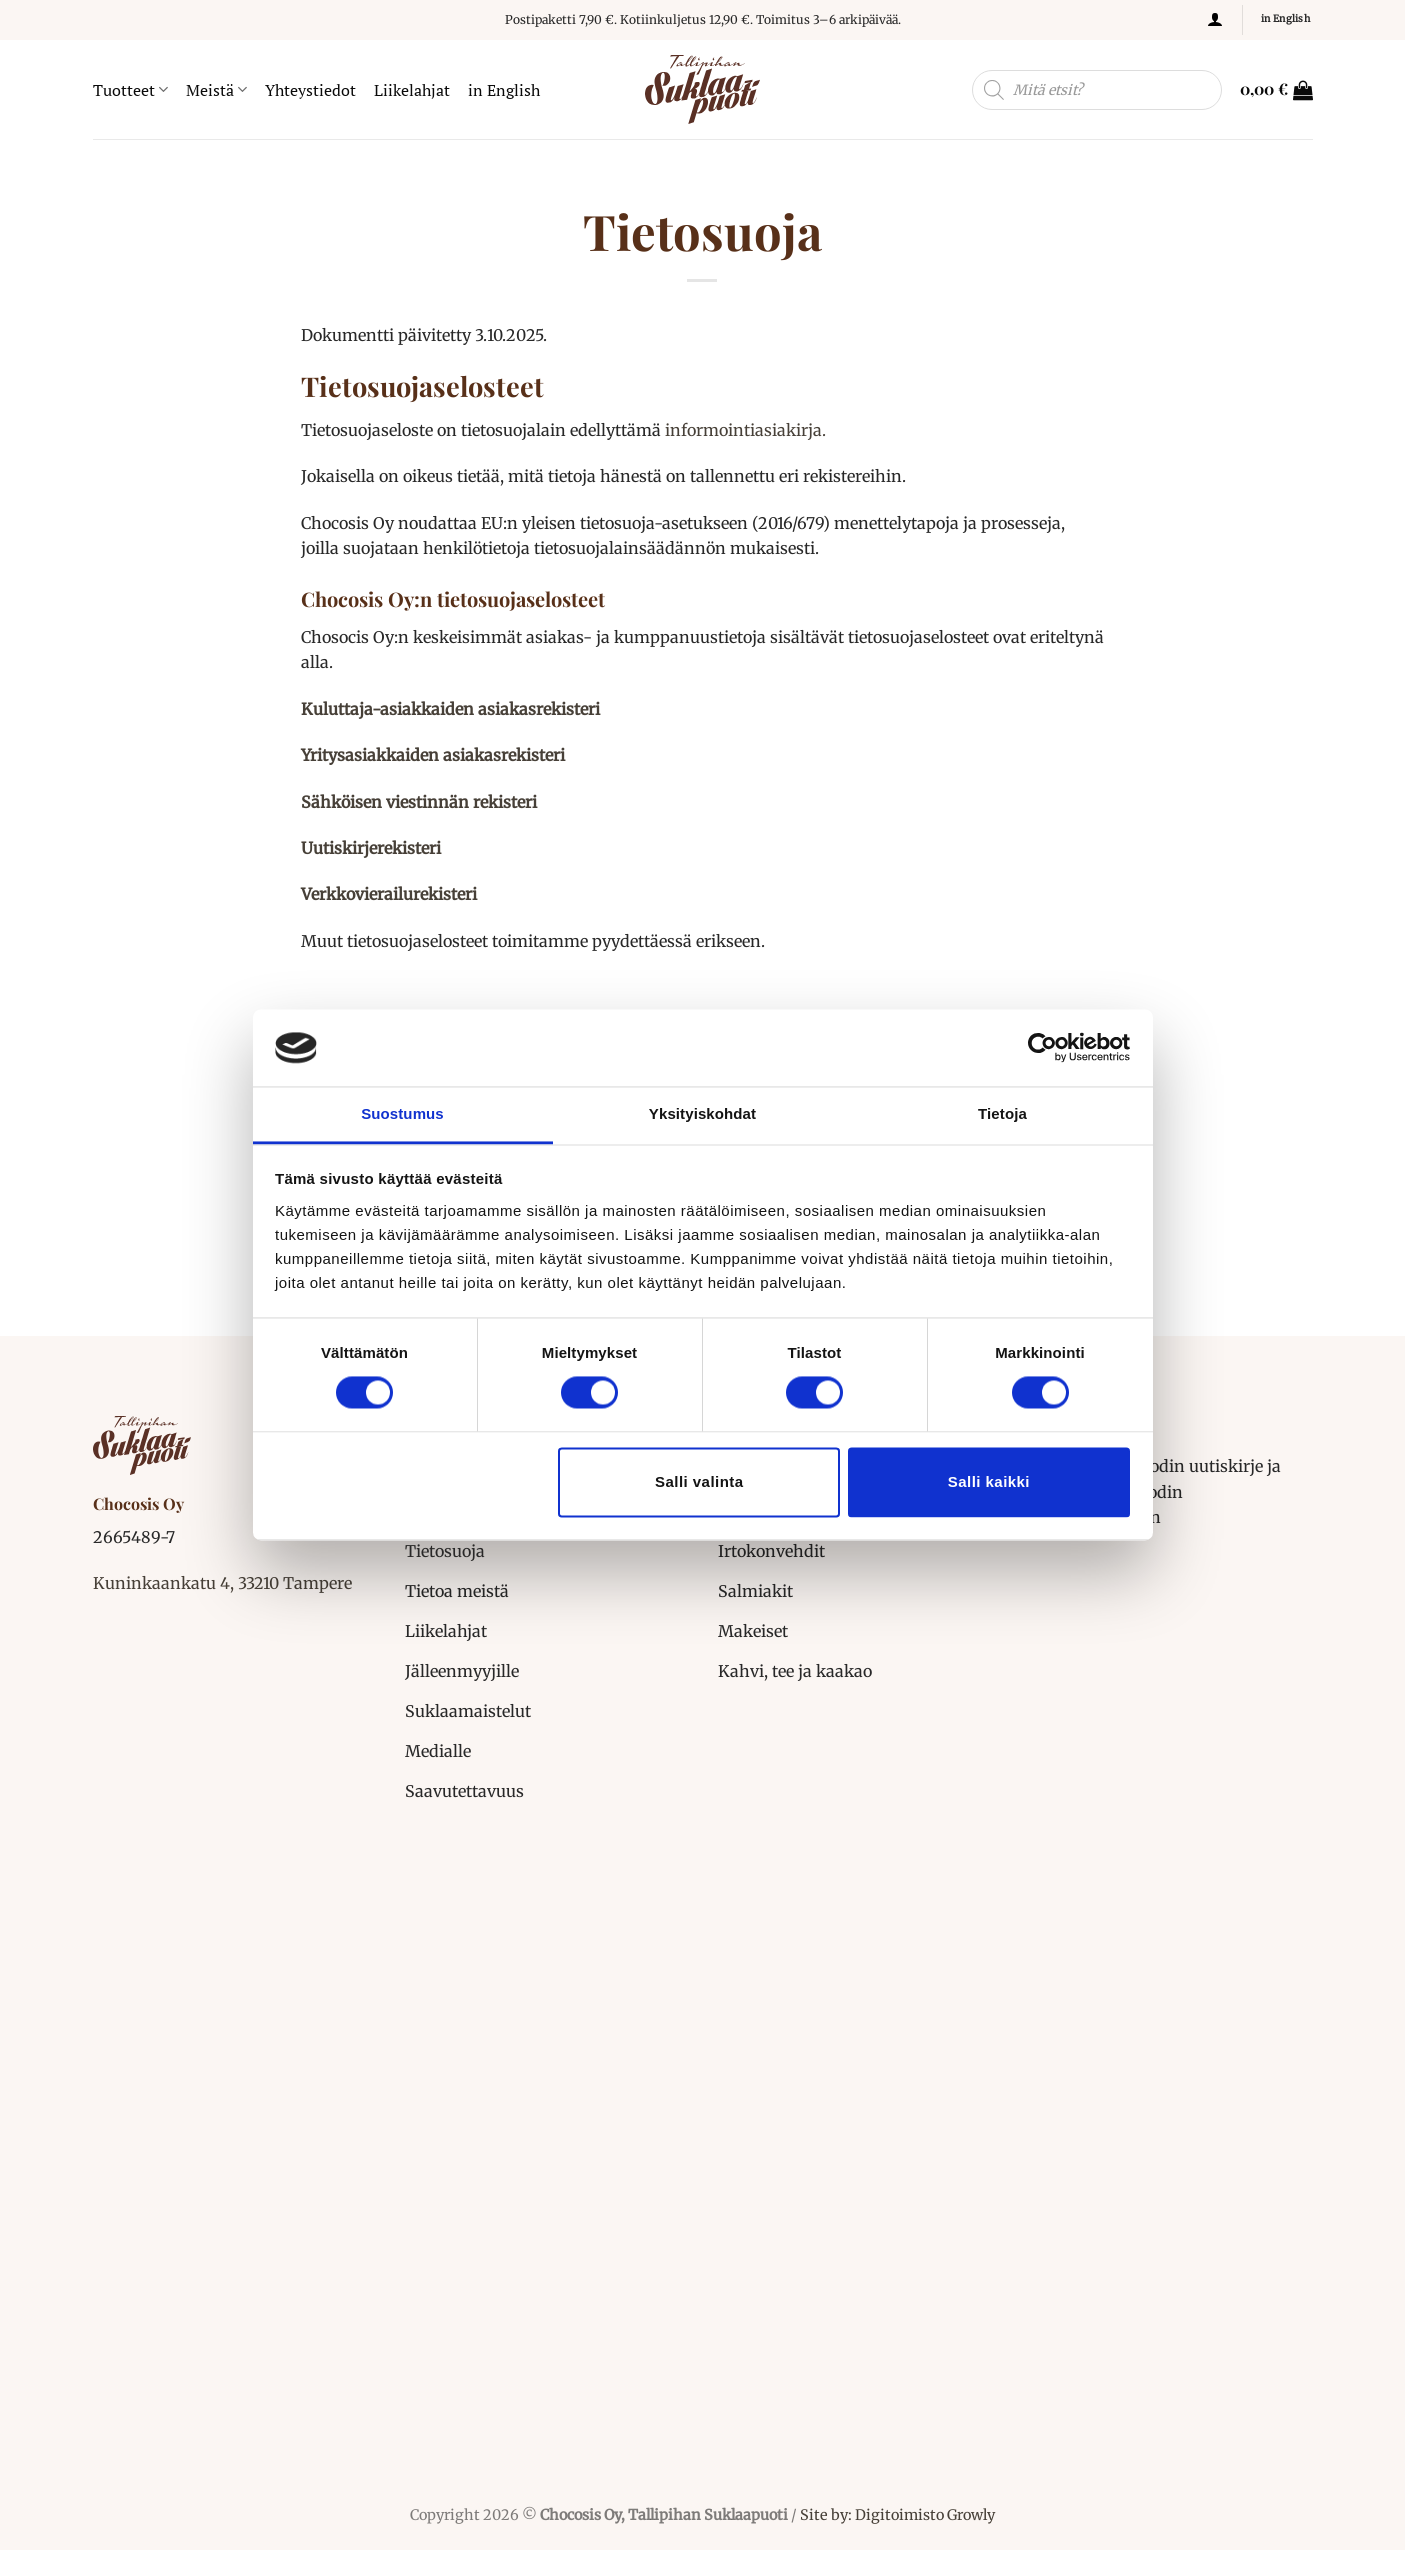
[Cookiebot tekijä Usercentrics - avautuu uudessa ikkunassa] (1042, 1048)
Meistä (216, 90)
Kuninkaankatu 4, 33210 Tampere (222, 1583)
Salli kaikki (989, 1481)
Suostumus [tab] (402, 1113)
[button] (1215, 19)
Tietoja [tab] (1002, 1113)
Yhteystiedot (310, 90)
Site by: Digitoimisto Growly (896, 2515)
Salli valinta (699, 1481)
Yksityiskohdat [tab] (702, 1113)
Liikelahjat (412, 90)
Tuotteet (130, 90)
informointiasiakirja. (745, 430)
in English (504, 90)
